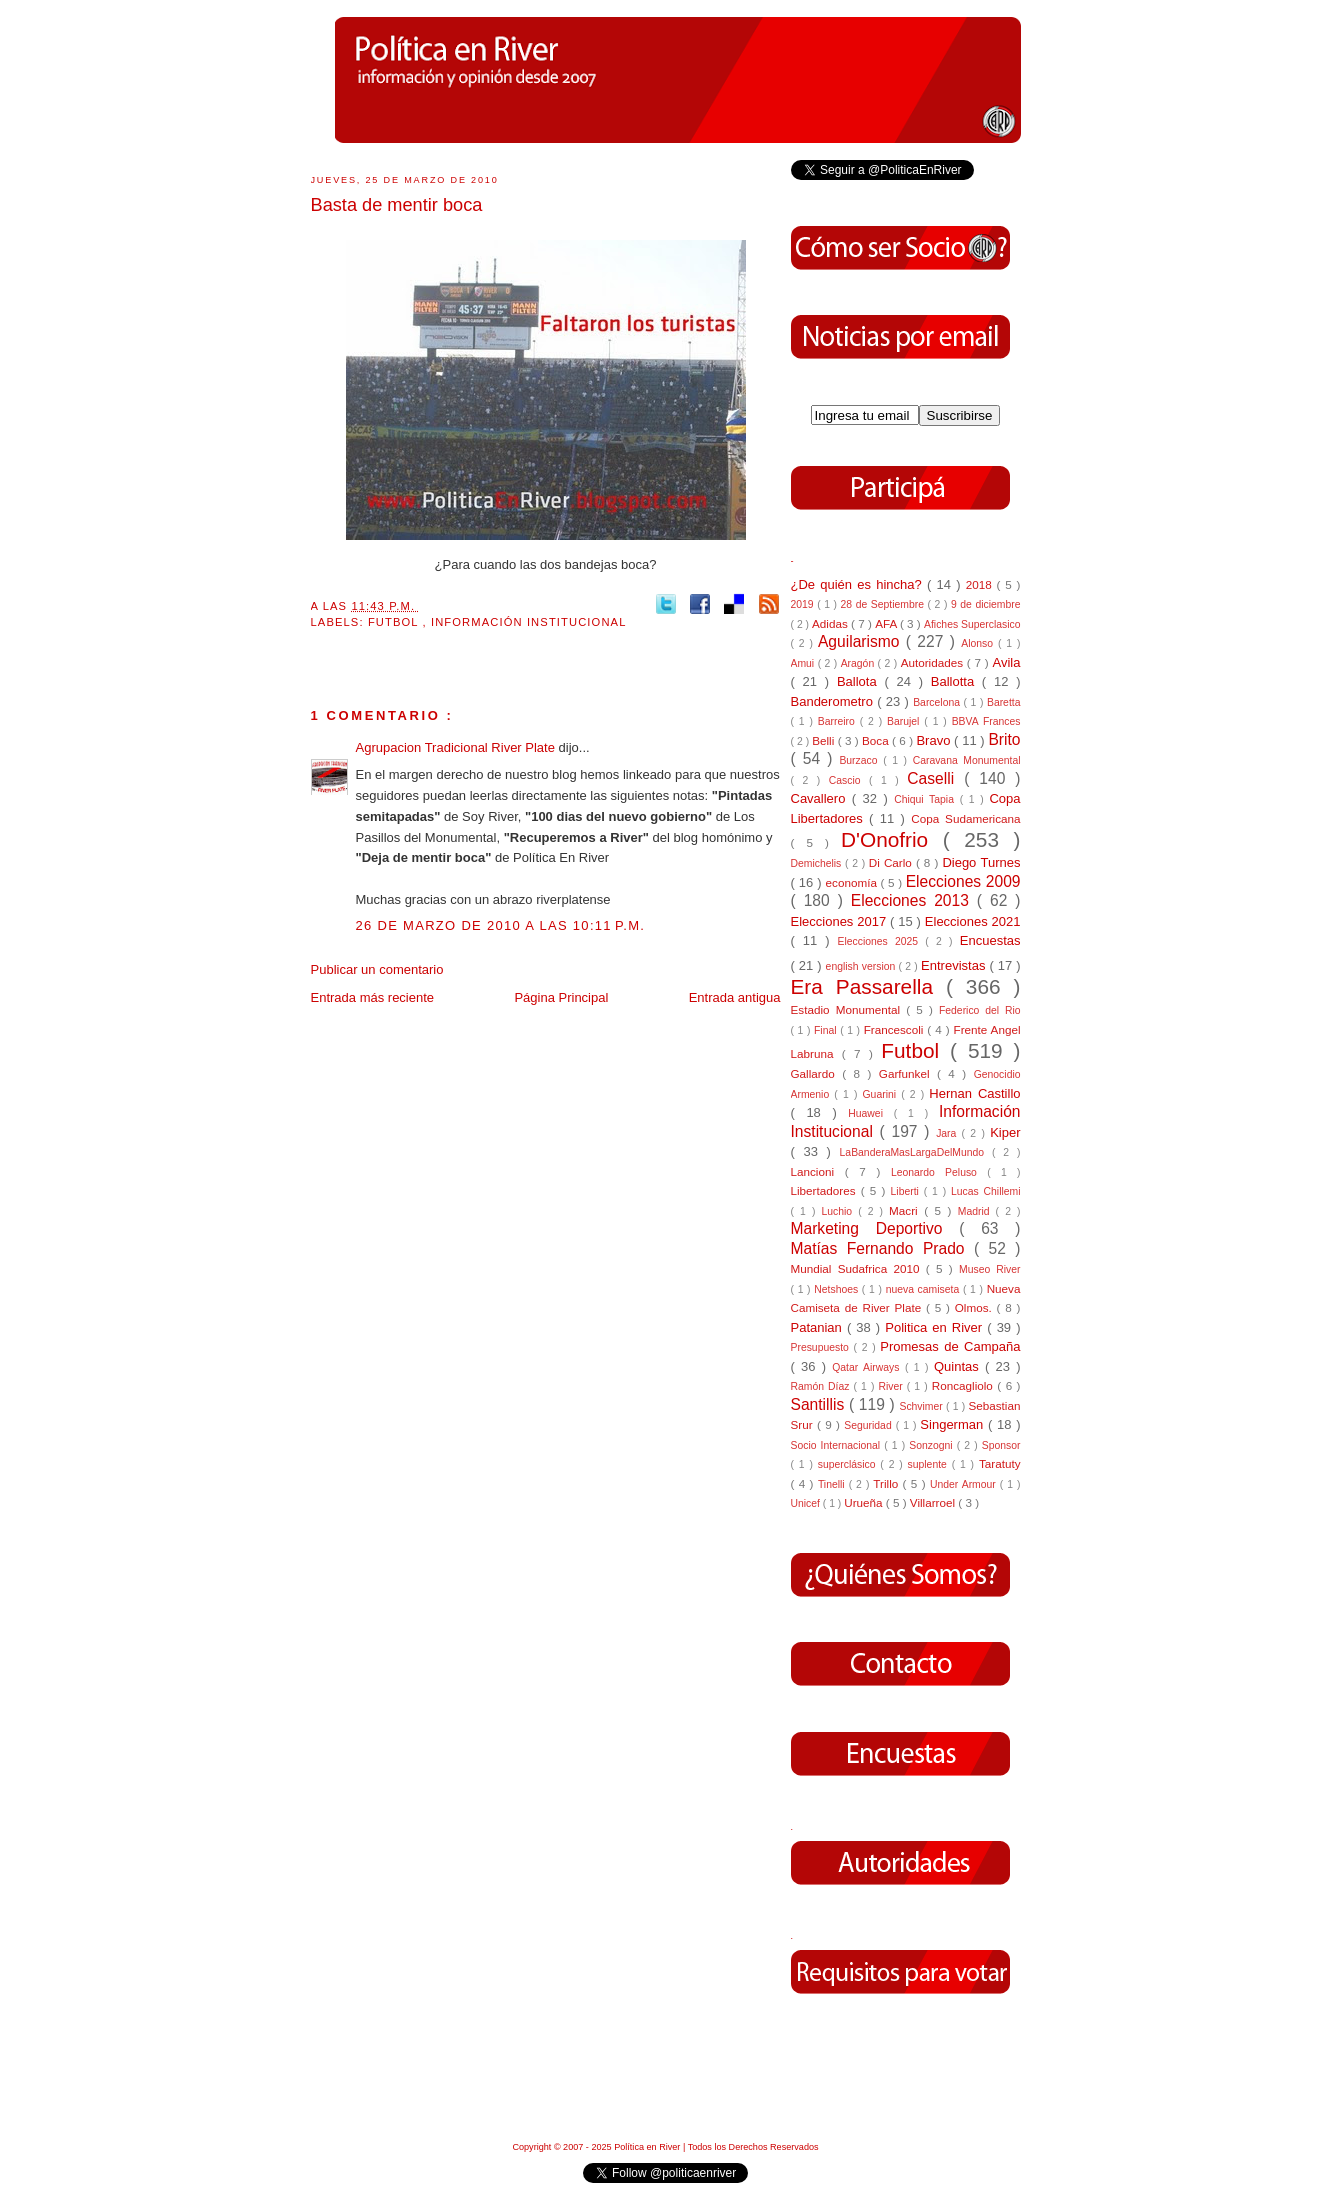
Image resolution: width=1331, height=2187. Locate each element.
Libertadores (826, 1190)
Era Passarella (868, 986)
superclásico (849, 1464)
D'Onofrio (892, 839)
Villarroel (934, 1502)
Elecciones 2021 (973, 921)
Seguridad (869, 1425)
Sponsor (1001, 1445)
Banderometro (834, 701)
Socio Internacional (838, 1445)
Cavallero (821, 798)
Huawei (871, 1113)
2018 (981, 584)
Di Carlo (892, 862)
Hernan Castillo (974, 1093)
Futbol (395, 622)
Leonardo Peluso (939, 1172)
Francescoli (896, 1029)
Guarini (882, 1094)
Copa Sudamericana (965, 818)
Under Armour (965, 1484)
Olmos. (976, 1307)
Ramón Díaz (822, 1386)
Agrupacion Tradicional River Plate (457, 747)
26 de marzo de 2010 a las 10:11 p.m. (501, 925)
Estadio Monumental (849, 1009)
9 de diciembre (986, 604)
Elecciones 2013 (914, 900)
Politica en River (936, 1327)
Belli (824, 740)
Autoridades (934, 662)
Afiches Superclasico (972, 624)
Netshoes (838, 1289)
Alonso (979, 643)
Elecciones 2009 (963, 881)
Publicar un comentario (377, 969)
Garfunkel (908, 1073)
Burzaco (861, 760)
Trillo (887, 1483)
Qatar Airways (868, 1367)
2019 (804, 604)
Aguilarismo (862, 641)
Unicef (807, 1503)
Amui (804, 663)
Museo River (989, 1269)
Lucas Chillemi (986, 1191)
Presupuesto (822, 1347)
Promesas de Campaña (950, 1346)
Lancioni (818, 1171)
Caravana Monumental (967, 760)
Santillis (820, 1404)
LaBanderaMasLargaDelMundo (916, 1152)
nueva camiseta (924, 1289)
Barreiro (839, 721)
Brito (1004, 739)
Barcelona (938, 702)
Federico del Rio (980, 1010)
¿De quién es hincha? (859, 584)
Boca (877, 740)
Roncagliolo (965, 1385)
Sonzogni (932, 1445)
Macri (906, 1210)
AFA (887, 623)
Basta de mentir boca (397, 205)
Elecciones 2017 (841, 921)
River (892, 1386)
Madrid (977, 1211)
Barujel (905, 721)
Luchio (839, 1211)
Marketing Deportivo (875, 1228)
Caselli (935, 778)
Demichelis (818, 863)
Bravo (935, 740)
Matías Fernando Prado (882, 1248)
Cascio (849, 780)
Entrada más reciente (373, 997)
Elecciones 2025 (882, 941)
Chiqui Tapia (926, 799)
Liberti (907, 1191)
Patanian (819, 1327)
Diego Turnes (981, 862)
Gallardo (817, 1073)
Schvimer (922, 1406)
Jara (948, 1133)
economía (853, 882)
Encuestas (990, 940)
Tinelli (833, 1484)
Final (827, 1030)
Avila (1007, 662)
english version (862, 966)
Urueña (865, 1502)
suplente (930, 1464)
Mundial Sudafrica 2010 (858, 1268)
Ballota (861, 681)
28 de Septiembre (884, 604)
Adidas (831, 623)
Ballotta (956, 681)
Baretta (1004, 702)
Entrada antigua (735, 997)
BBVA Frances (986, 721)
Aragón (859, 663)
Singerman (954, 1424)
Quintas (959, 1366)
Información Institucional (529, 622)
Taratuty (1000, 1463)
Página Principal (561, 997)
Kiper (1005, 1132)
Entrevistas (955, 965)
